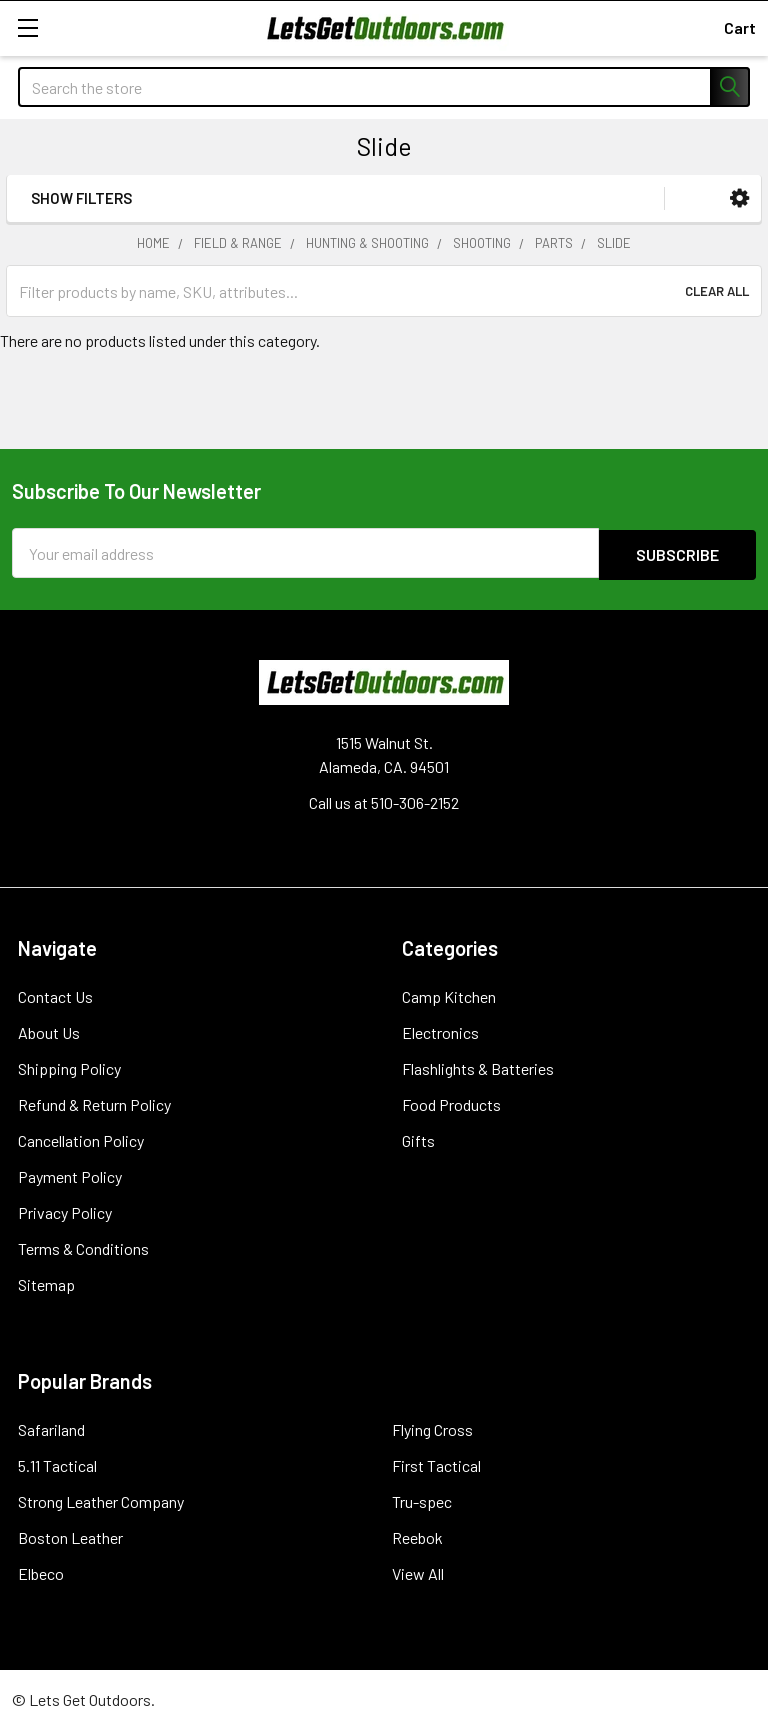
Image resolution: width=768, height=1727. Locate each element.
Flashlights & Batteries (478, 1066)
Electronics (440, 1030)
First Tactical (436, 1463)
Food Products (451, 1102)
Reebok (417, 1535)
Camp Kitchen (449, 994)
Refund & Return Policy (94, 1102)
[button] (739, 198)
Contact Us (55, 994)
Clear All (717, 291)
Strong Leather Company (101, 1499)
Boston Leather (70, 1535)
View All (418, 1571)
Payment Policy (70, 1174)
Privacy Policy (65, 1210)
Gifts (418, 1138)
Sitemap (46, 1282)
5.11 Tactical (57, 1463)
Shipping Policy (69, 1066)
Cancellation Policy (81, 1138)
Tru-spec (422, 1499)
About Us (49, 1030)
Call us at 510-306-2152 (384, 800)
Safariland (51, 1427)
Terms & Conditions (83, 1246)
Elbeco (41, 1571)
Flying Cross (432, 1427)
